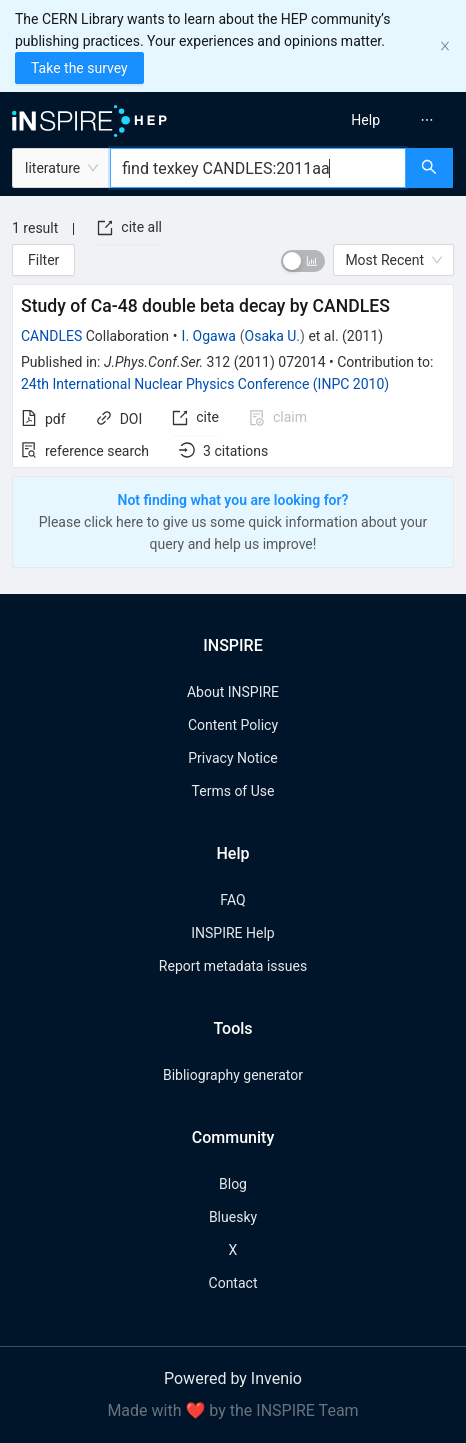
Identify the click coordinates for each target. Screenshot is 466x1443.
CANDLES (51, 336)
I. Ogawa (209, 336)
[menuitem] (365, 120)
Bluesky (233, 1217)
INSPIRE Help (232, 933)
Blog (233, 1184)
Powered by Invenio (233, 1378)
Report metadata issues (233, 966)
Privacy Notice (232, 758)
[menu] (355, 120)
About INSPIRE (233, 692)
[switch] (303, 261)
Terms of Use (233, 791)
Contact (233, 1283)
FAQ (232, 900)
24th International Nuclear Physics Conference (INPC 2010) (205, 384)
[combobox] (258, 168)
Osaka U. (272, 336)
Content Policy (233, 725)
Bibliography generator (233, 1075)
